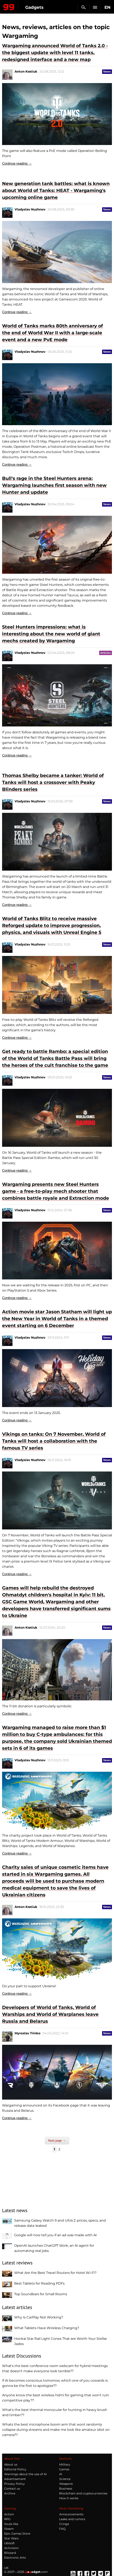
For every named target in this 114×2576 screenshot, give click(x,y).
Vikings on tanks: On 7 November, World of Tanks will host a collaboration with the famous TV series (54, 1441)
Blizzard (10, 2550)
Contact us (12, 2485)
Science (64, 2476)
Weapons (66, 2480)
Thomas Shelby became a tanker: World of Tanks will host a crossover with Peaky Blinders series (53, 782)
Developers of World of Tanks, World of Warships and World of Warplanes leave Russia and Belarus (50, 2014)
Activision (11, 2545)
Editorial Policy (15, 2466)
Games (64, 2466)
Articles (105, 652)
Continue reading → (17, 163)
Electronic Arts (15, 2554)
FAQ (62, 2525)
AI (60, 2471)
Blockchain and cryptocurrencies (83, 2490)
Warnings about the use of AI (25, 2471)
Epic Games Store (17, 2530)
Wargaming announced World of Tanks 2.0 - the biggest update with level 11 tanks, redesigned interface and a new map (55, 52)
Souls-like (11, 2521)
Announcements (71, 2511)
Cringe (64, 2521)
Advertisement (15, 2476)
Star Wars (11, 2535)
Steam (9, 2525)
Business (65, 2485)
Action (9, 2511)
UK (6, 2565)
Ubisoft (9, 2540)
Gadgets (34, 7)
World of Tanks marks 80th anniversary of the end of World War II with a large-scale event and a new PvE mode (52, 333)
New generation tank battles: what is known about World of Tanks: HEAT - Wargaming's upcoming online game (56, 190)
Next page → (57, 2137)
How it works (68, 2495)
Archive (9, 2490)
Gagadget (9, 6)
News (107, 71)
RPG (7, 2516)
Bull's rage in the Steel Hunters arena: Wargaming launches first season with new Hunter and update (54, 485)
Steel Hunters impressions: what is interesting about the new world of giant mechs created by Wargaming (51, 634)
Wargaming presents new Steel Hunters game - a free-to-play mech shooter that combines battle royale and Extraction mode (55, 1191)
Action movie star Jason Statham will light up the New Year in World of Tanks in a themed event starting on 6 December (57, 1318)
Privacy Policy (14, 2480)
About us (10, 2461)
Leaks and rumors (72, 2516)
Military (64, 2461)
